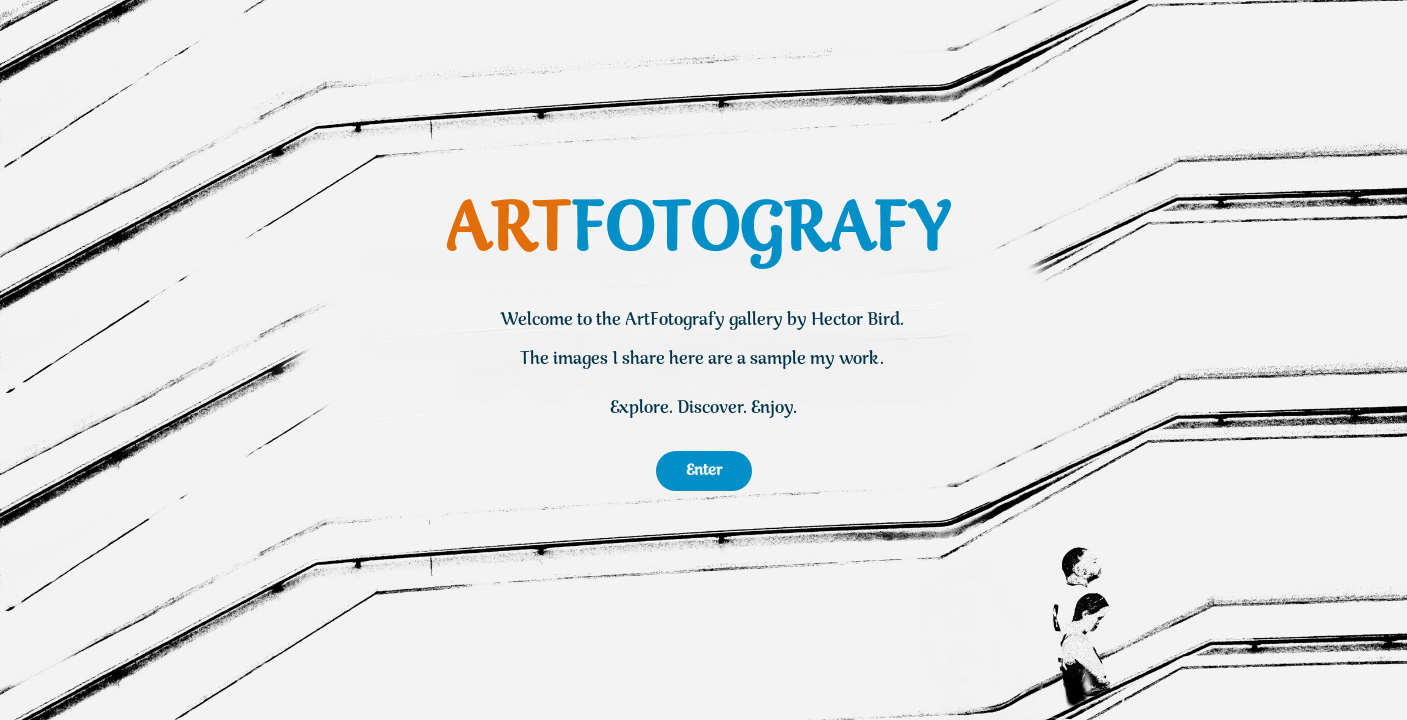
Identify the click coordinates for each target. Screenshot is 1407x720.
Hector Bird (855, 320)
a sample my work (808, 359)
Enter (704, 471)
